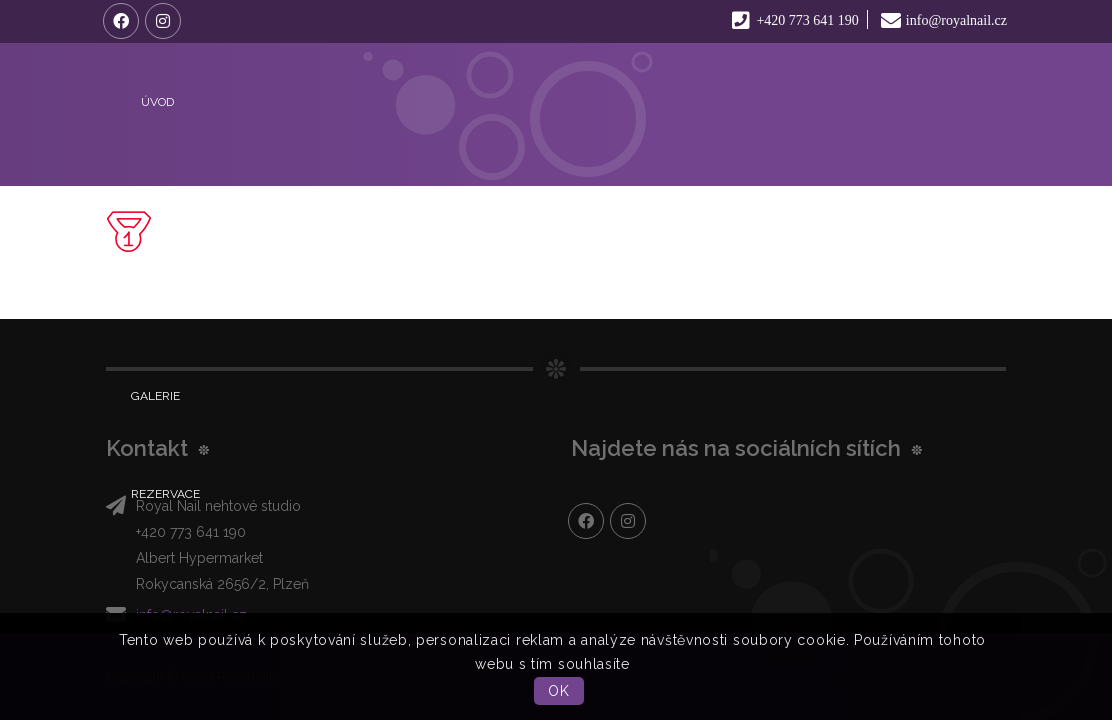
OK (558, 691)
